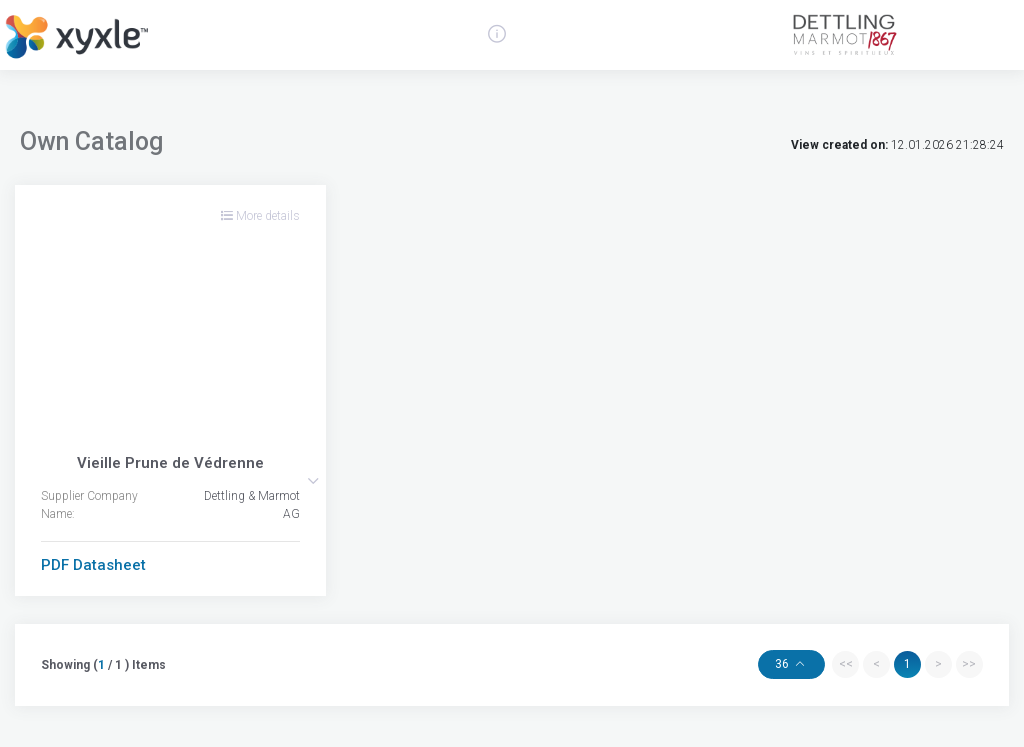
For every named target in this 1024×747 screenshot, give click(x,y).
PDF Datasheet (93, 565)
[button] (313, 481)
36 (783, 664)
